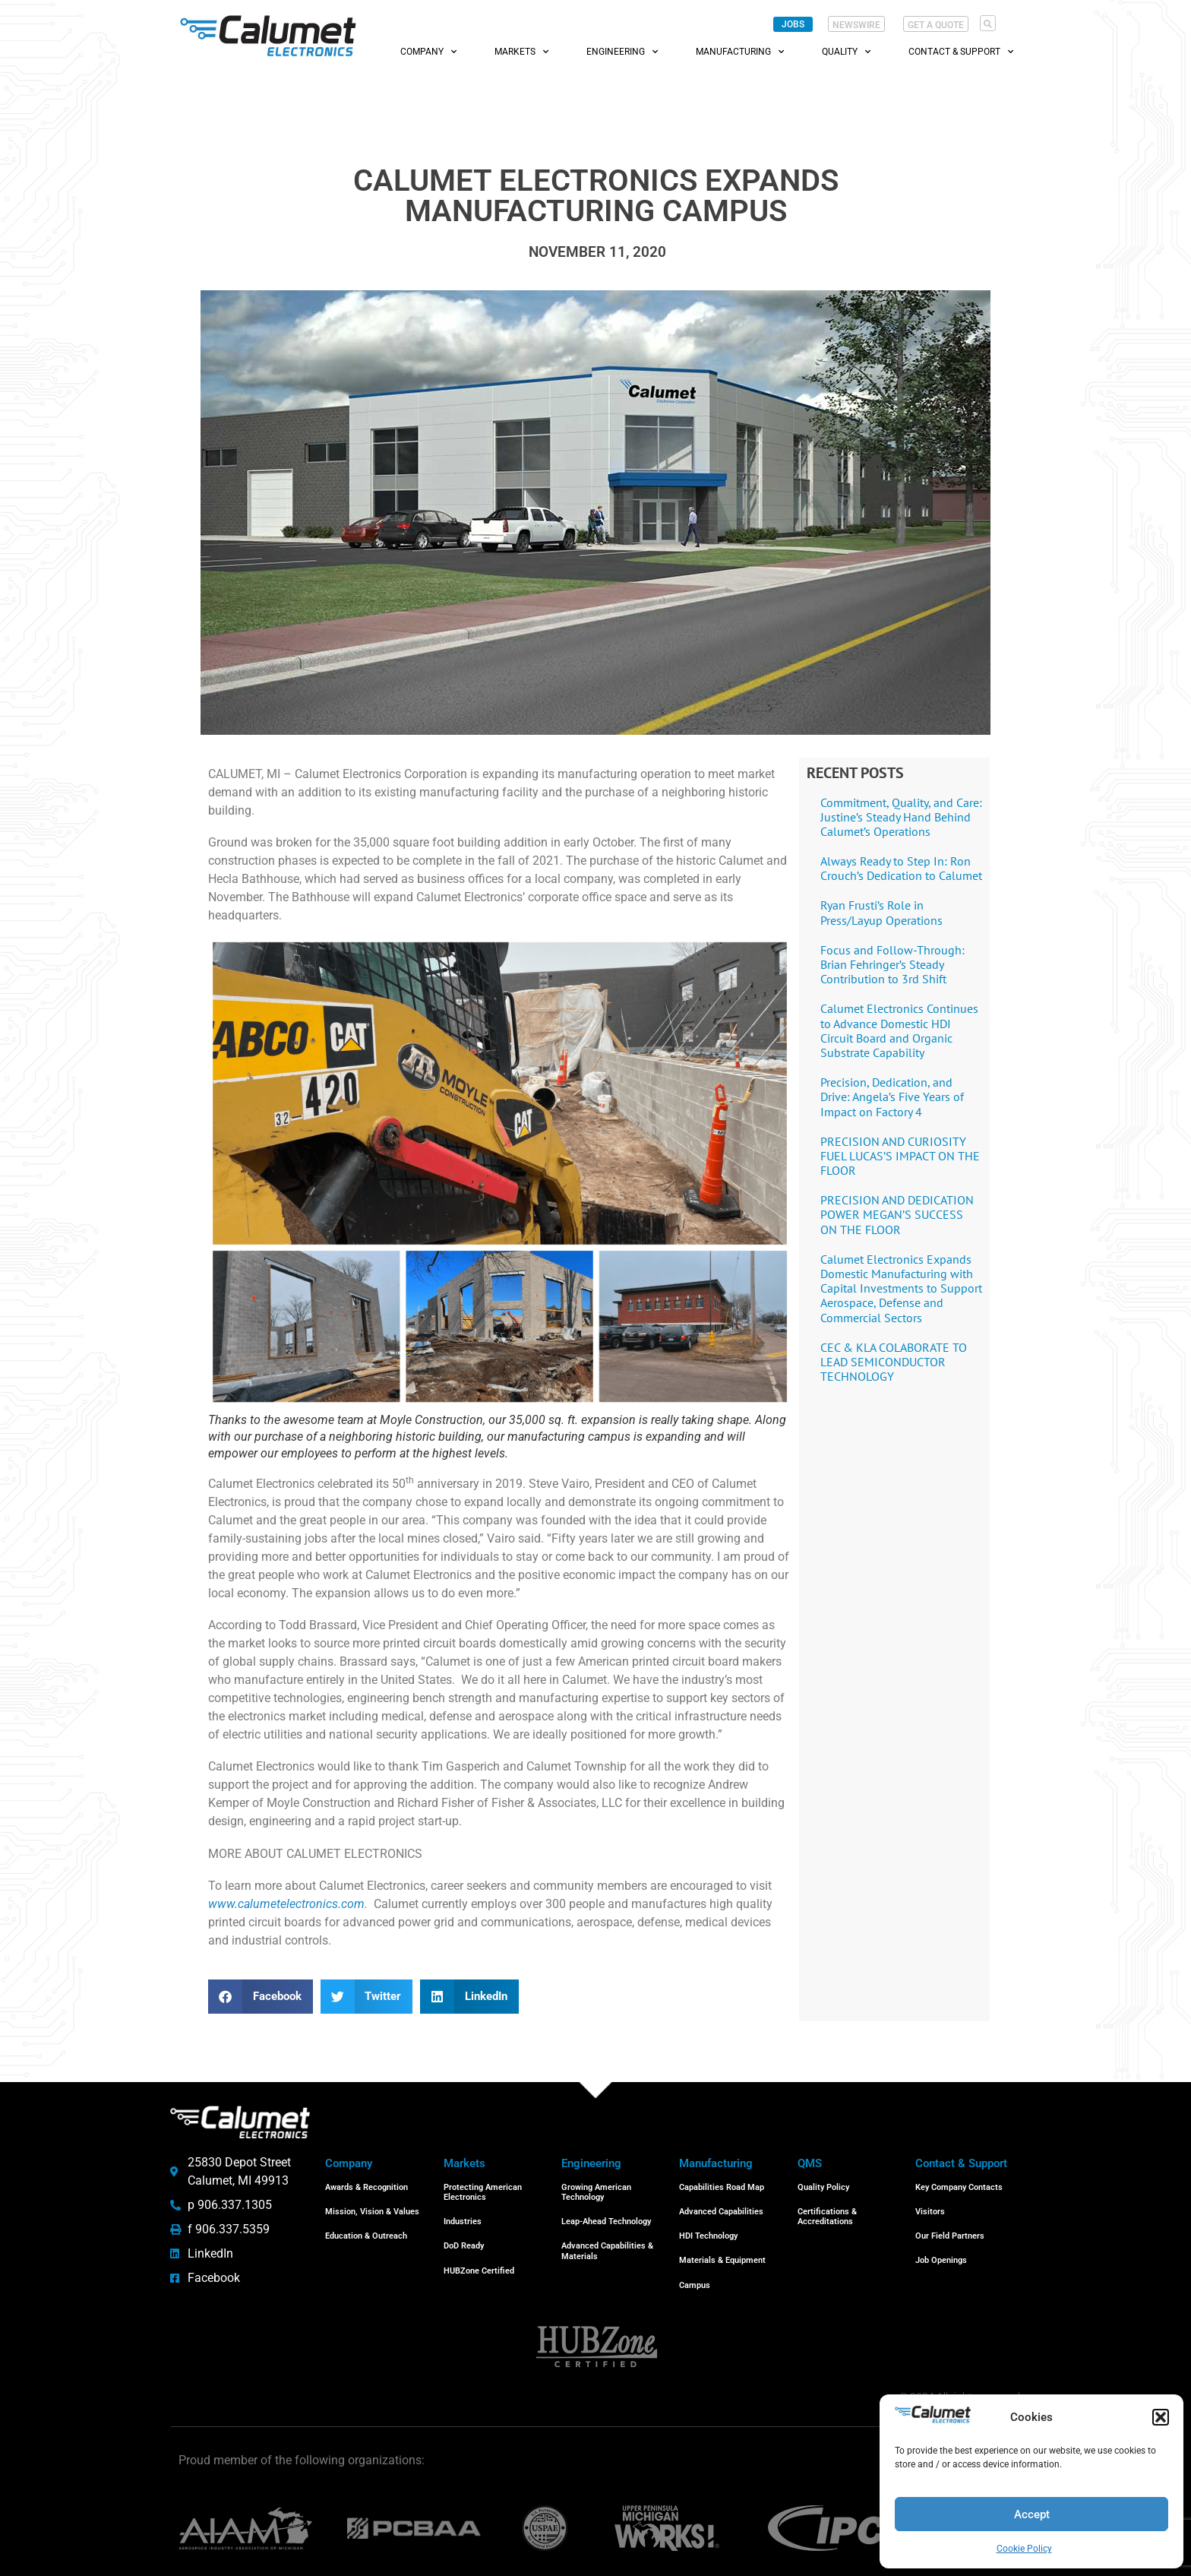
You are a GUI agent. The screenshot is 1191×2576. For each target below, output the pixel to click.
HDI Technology (708, 2228)
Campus (694, 2271)
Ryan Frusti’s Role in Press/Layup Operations (881, 912)
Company (428, 51)
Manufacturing (740, 51)
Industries (463, 2217)
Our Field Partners (949, 2228)
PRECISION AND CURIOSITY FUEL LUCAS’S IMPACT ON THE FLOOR (900, 1156)
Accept (1032, 2514)
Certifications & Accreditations (827, 2212)
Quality (846, 51)
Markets (521, 51)
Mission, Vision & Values (372, 2207)
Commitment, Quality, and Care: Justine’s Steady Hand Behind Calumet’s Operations (901, 817)
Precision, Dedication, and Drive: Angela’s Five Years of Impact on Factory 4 (892, 1096)
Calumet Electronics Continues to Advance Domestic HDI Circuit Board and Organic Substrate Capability (899, 1030)
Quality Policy (823, 2186)
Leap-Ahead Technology (606, 2217)
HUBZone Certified (479, 2259)
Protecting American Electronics (483, 2191)
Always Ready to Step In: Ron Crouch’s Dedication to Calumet (901, 868)
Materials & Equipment (722, 2250)
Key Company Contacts (959, 2186)
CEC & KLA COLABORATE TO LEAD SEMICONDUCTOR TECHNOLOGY (893, 1362)
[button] (1160, 2417)
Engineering (622, 51)
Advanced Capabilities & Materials (607, 2243)
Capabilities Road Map (721, 2186)
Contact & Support (960, 51)
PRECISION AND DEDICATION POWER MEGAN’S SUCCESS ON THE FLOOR (897, 1214)
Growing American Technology (596, 2191)
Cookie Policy (1024, 2548)
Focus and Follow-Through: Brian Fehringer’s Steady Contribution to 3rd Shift (892, 964)
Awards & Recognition (366, 2186)
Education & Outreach (366, 2228)
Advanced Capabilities (721, 2207)
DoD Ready (464, 2238)
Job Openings (941, 2250)
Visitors (930, 2207)
